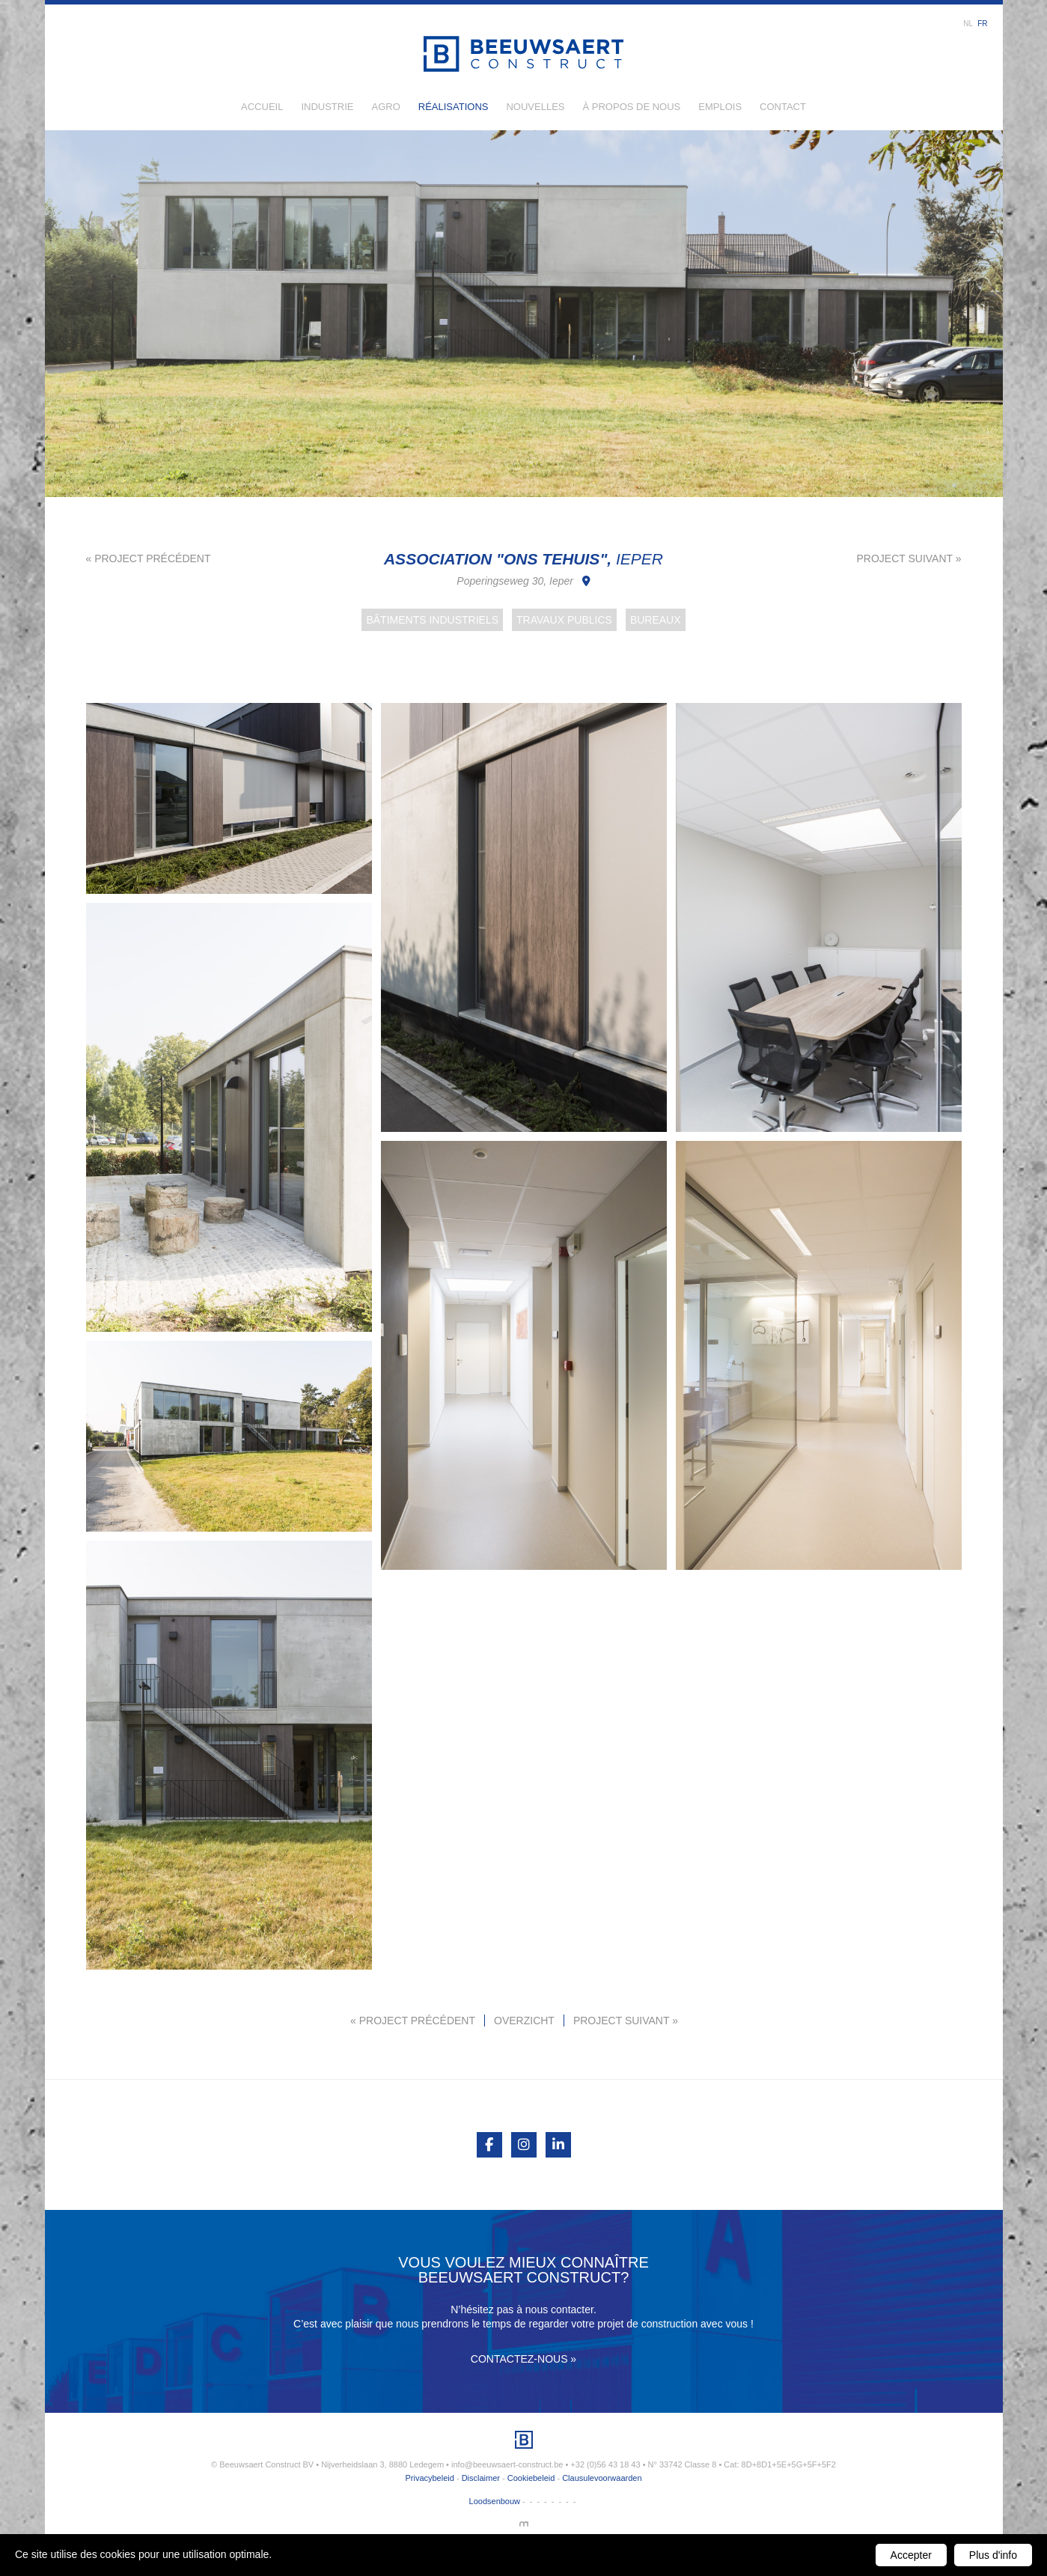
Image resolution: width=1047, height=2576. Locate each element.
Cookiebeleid (531, 2477)
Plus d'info (993, 2555)
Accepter (911, 2555)
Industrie (327, 106)
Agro (385, 106)
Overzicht (524, 2021)
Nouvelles (535, 106)
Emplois (720, 106)
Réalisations (453, 106)
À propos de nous (632, 106)
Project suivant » (908, 558)
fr (982, 23)
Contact (783, 106)
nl (968, 23)
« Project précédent (148, 558)
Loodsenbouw (495, 2501)
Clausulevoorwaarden (601, 2477)
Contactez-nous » (523, 2359)
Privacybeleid (429, 2477)
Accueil (262, 106)
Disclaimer (481, 2477)
